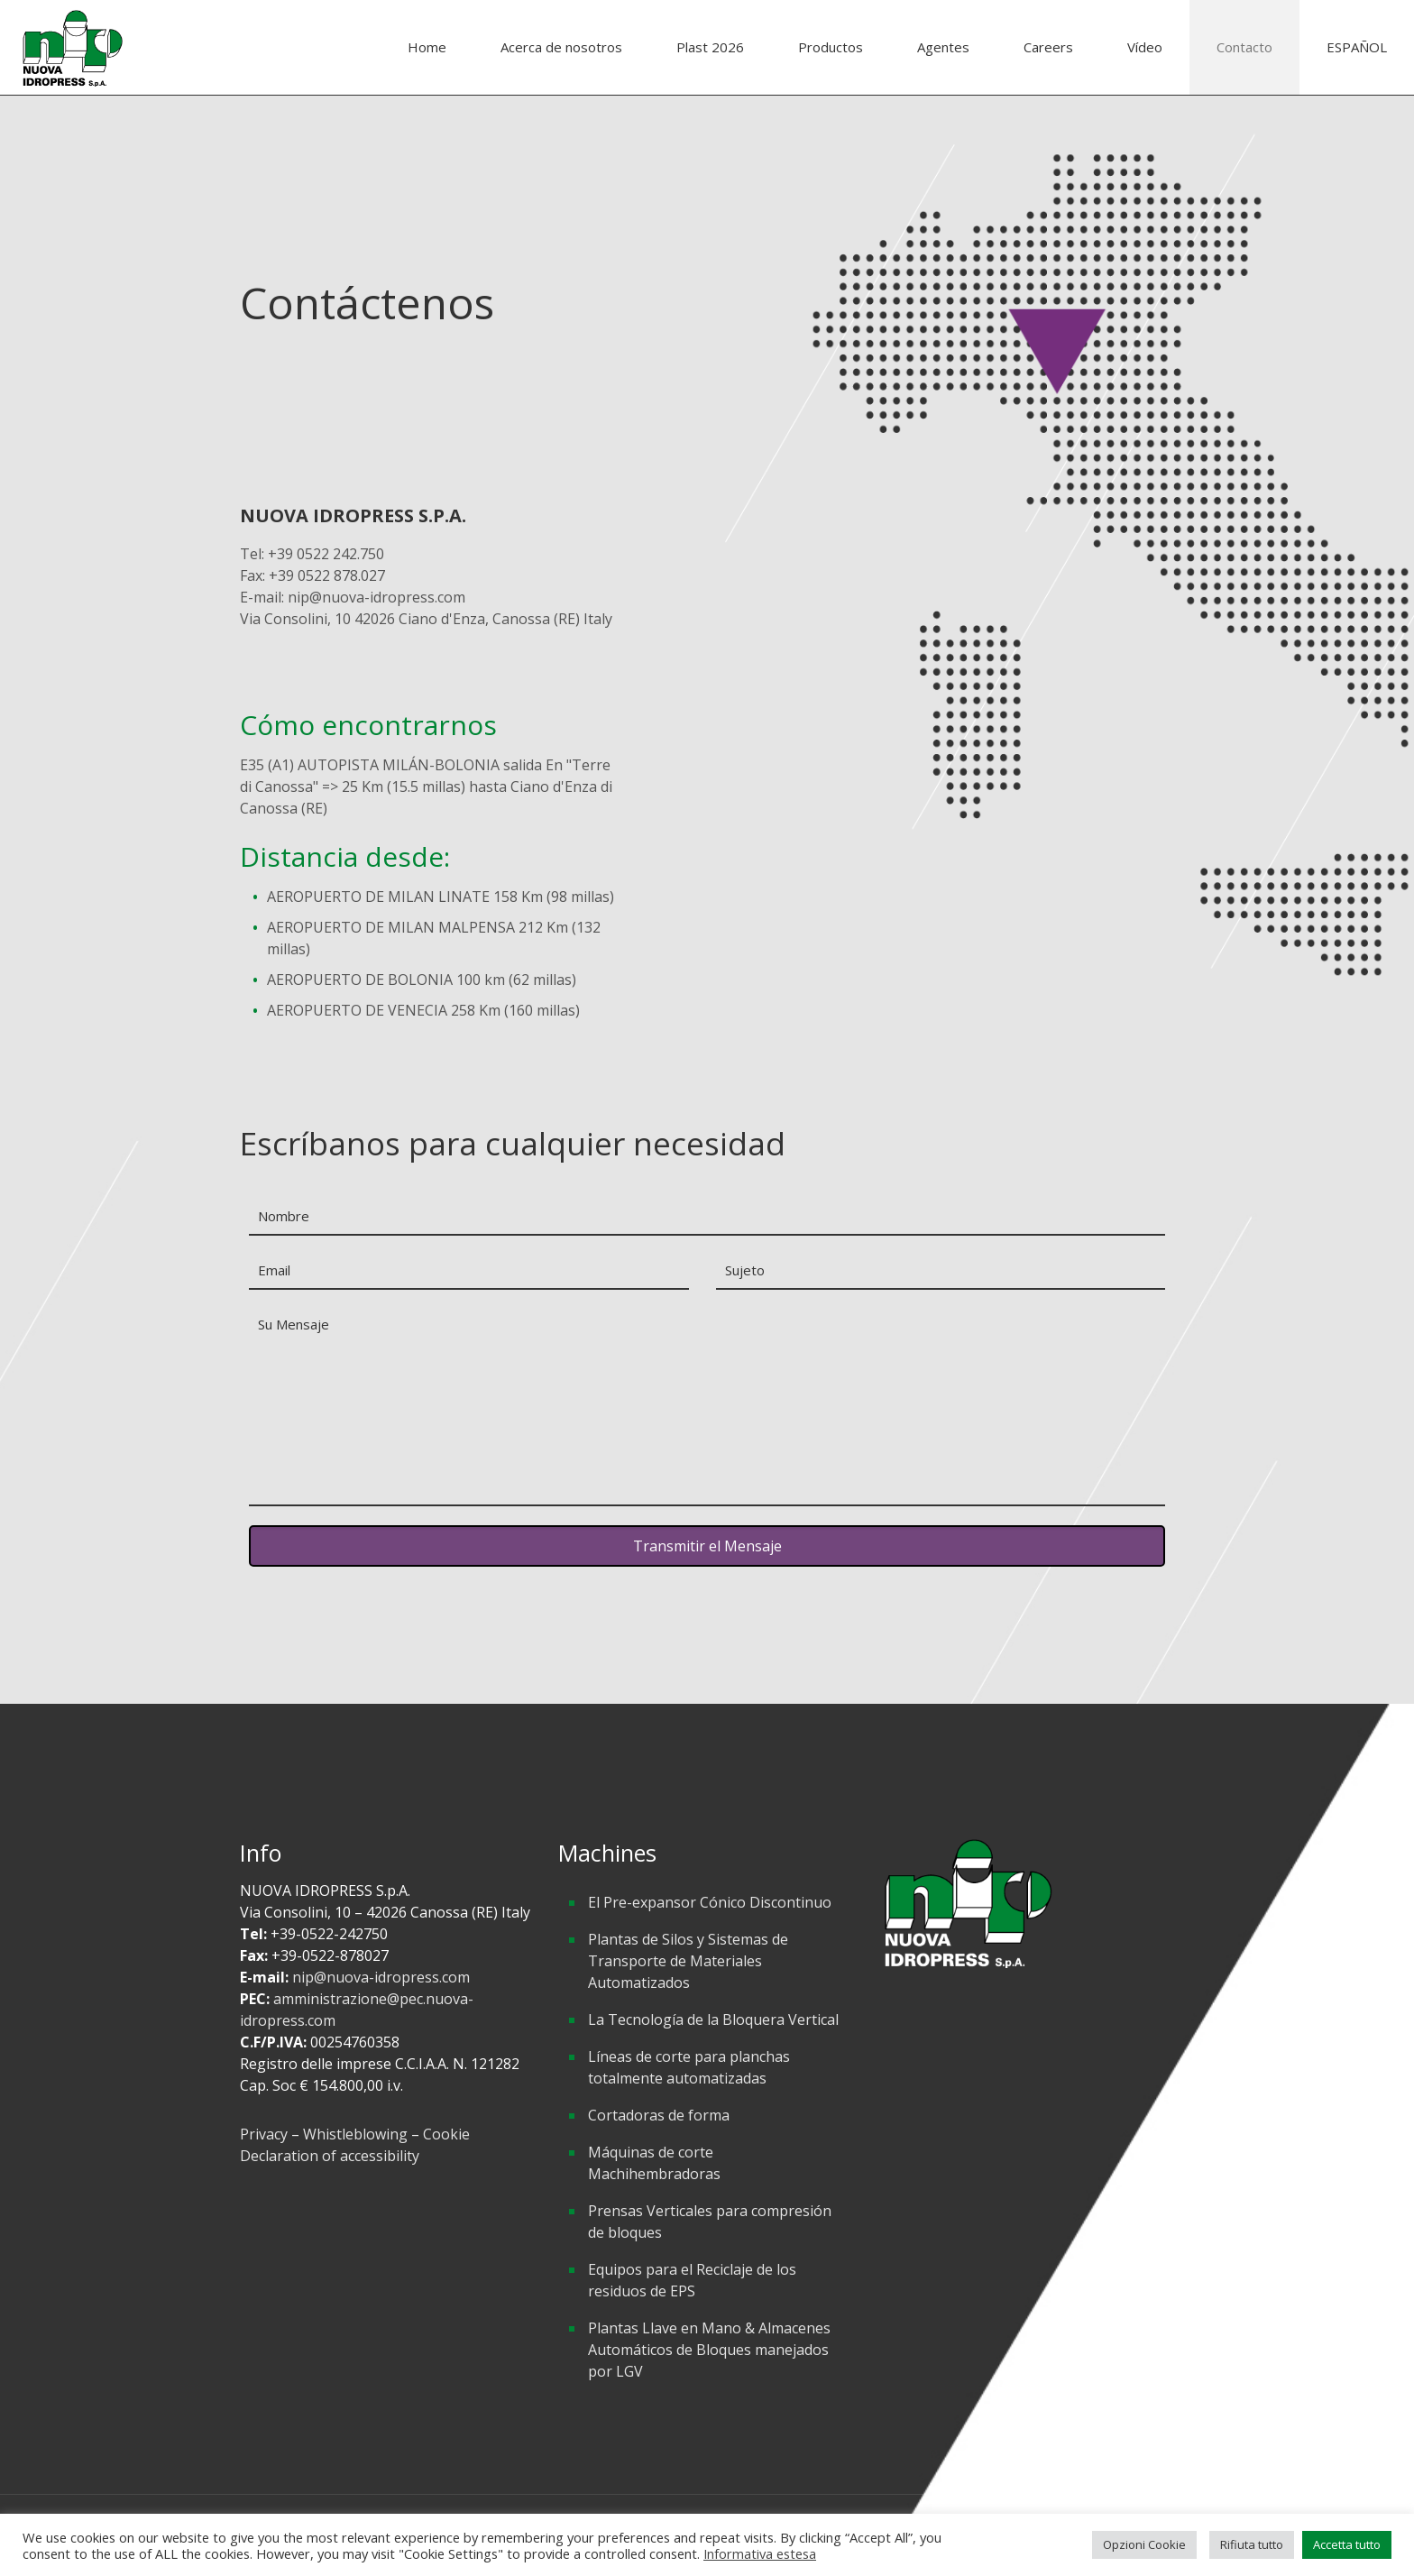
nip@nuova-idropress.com (381, 1977)
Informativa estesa (759, 2553)
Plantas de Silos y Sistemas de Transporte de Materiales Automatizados (688, 1960)
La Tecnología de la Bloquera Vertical (713, 2019)
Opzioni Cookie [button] (1144, 2544)
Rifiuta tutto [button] (1251, 2544)
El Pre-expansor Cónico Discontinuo (709, 1902)
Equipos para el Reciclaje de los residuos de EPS (692, 2280)
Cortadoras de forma (659, 2115)
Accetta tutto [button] (1347, 2544)
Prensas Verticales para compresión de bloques (709, 2221)
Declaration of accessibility (329, 2156)
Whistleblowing (355, 2134)
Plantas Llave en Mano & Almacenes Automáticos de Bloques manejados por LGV (709, 2349)
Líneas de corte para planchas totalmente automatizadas (689, 2067)
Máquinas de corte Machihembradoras (654, 2163)
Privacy (265, 2134)
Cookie (446, 2134)
